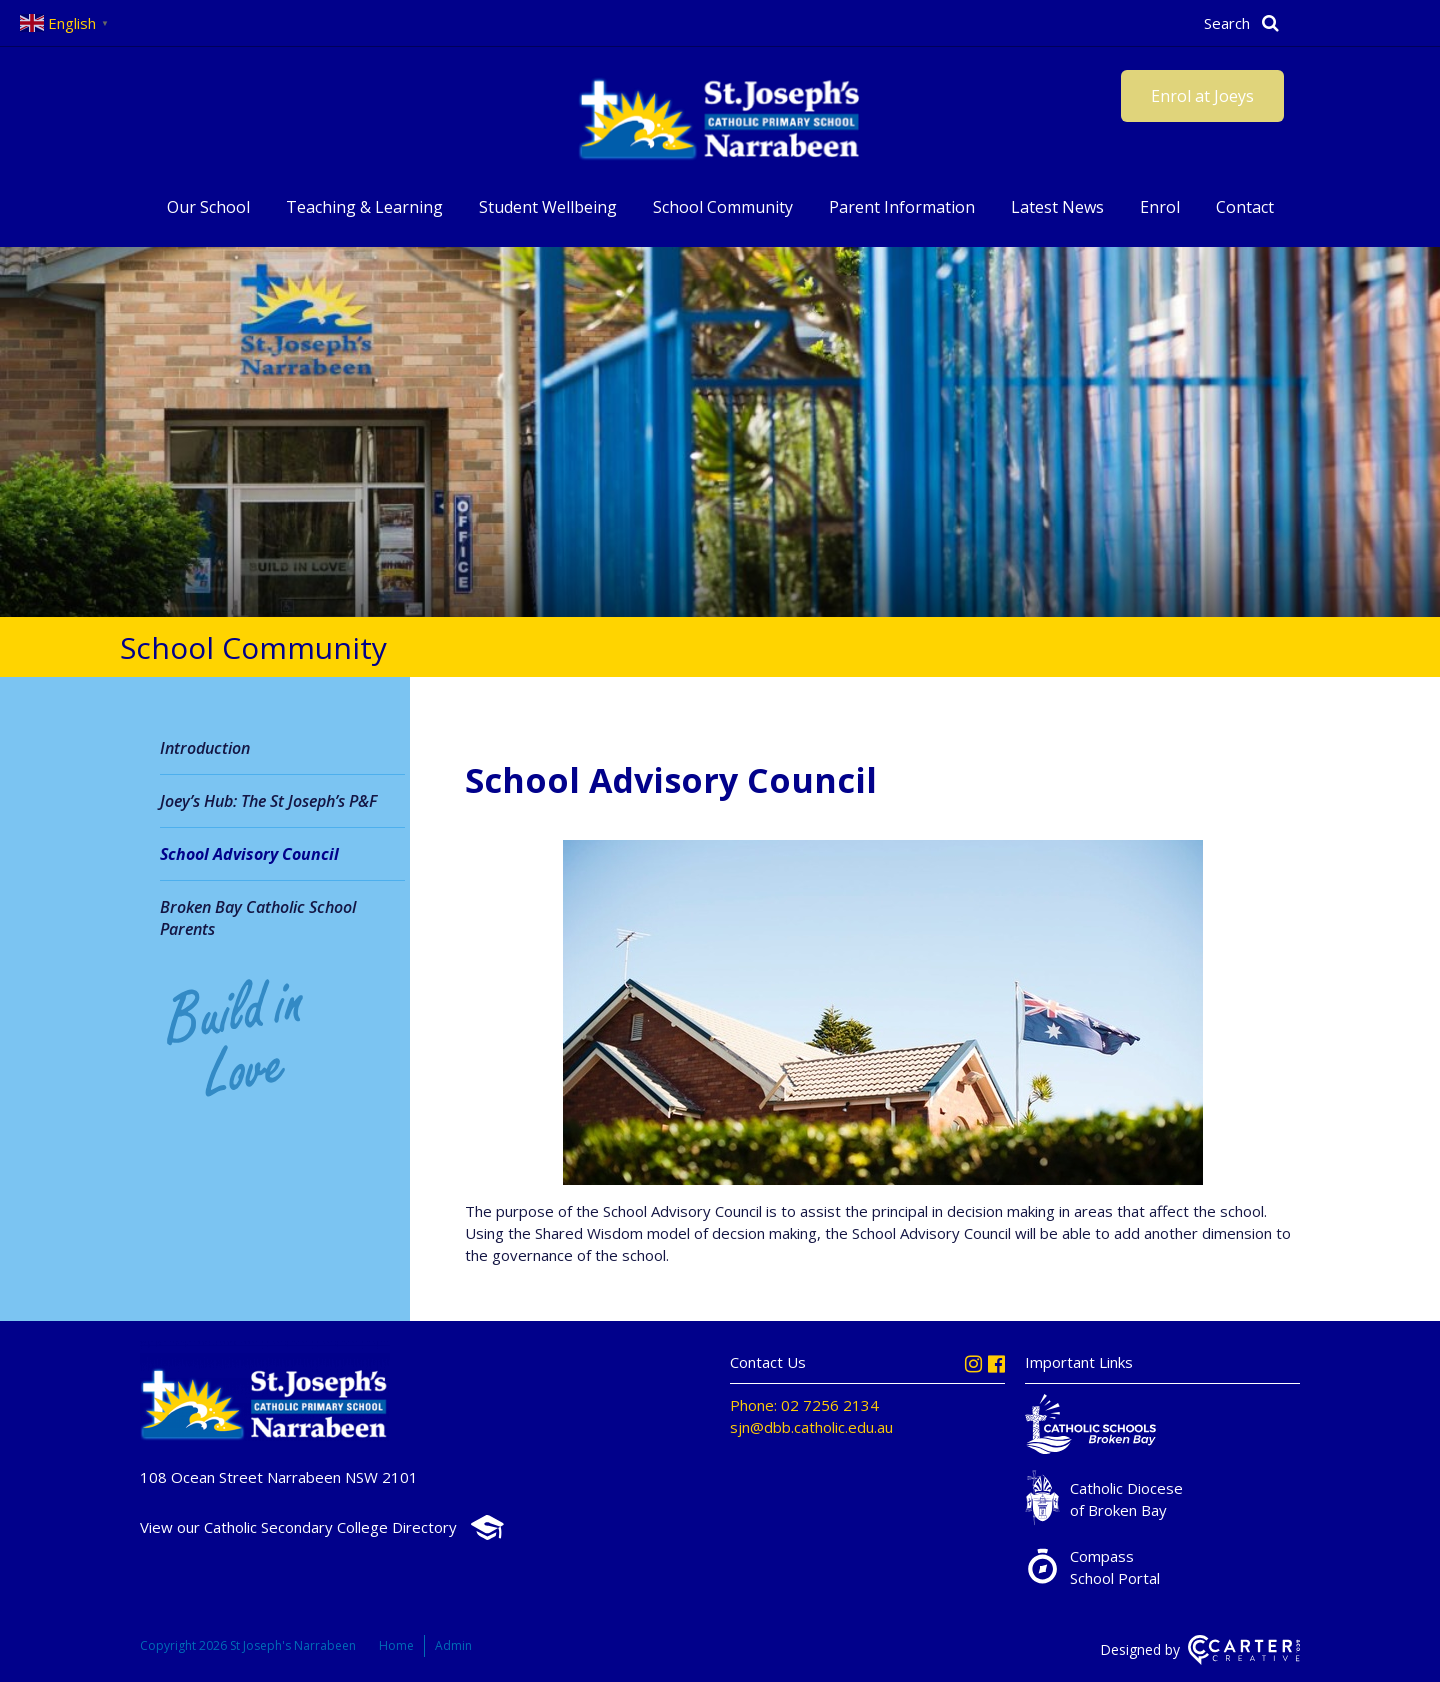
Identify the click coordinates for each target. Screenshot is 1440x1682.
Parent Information (902, 207)
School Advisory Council (249, 854)
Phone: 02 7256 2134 (804, 1405)
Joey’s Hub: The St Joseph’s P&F (268, 801)
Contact (1245, 207)
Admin (453, 1645)
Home (396, 1645)
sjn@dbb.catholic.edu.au (811, 1427)
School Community (723, 207)
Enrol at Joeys (1202, 96)
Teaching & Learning (364, 207)
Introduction (205, 748)
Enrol (1160, 207)
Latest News (1057, 207)
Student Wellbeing (548, 207)
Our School (208, 207)
